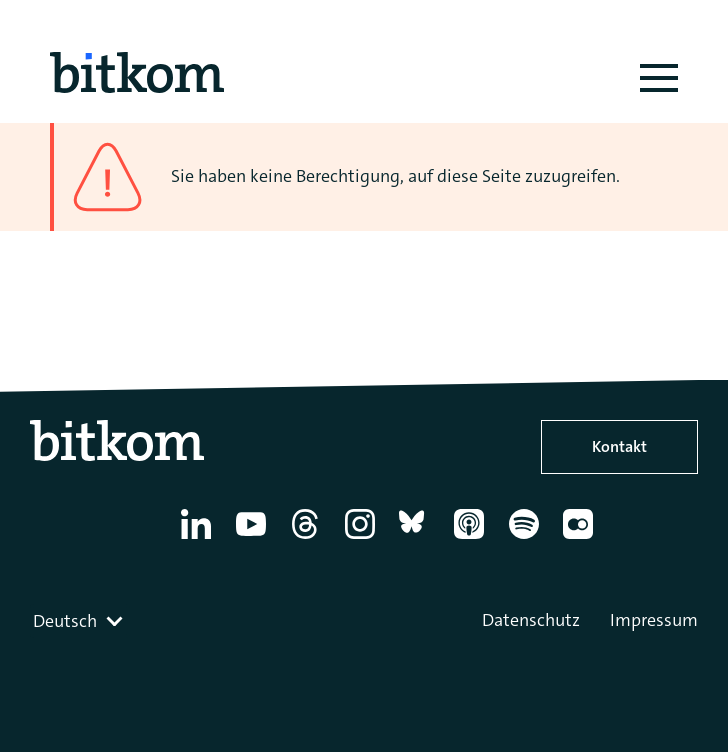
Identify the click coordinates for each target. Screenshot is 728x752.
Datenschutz (531, 620)
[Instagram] (363, 539)
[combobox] (80, 621)
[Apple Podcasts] (472, 539)
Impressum (654, 620)
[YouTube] (254, 539)
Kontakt (619, 446)
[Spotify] (527, 539)
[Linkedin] (199, 539)
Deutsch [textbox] (65, 621)
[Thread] (308, 539)
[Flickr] (581, 539)
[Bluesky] (417, 539)
